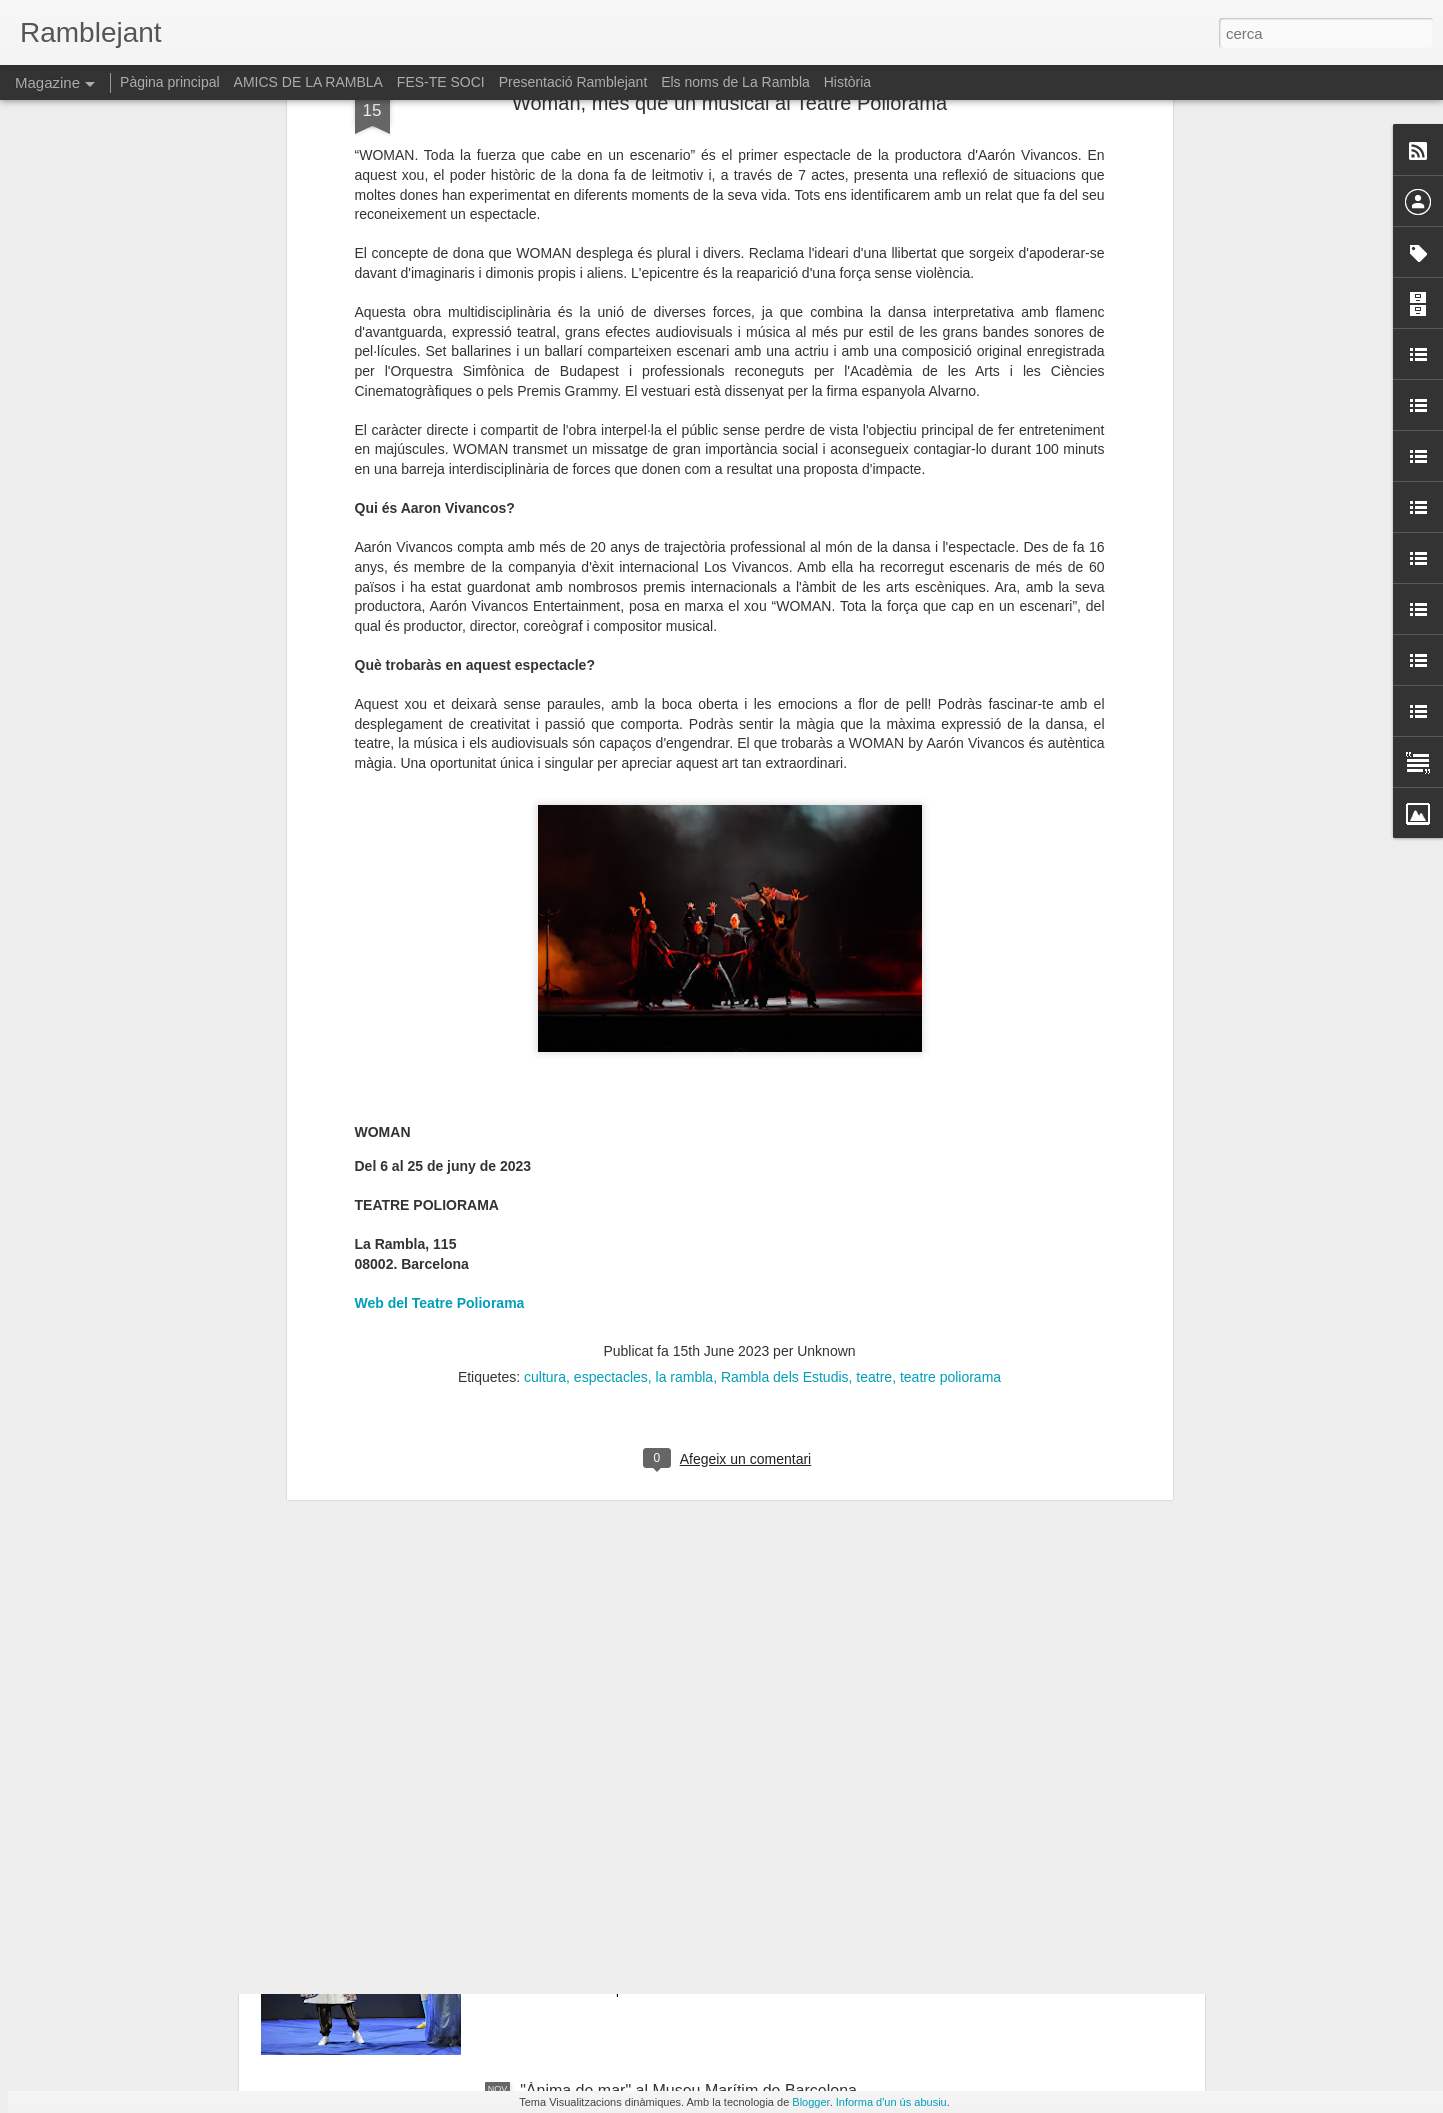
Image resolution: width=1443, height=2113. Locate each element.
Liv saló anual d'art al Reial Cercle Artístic (667, 1636)
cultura (545, 900)
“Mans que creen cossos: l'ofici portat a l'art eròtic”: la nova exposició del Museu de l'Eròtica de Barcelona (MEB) (708, 1427)
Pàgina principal (170, 82)
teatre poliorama (950, 900)
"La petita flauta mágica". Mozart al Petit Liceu (683, 1863)
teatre (874, 900)
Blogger (810, 2102)
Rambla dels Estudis (785, 900)
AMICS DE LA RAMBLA (308, 82)
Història (847, 82)
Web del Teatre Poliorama (440, 826)
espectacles (611, 900)
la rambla (685, 900)
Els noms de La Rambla (735, 82)
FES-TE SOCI (441, 82)
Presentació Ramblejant (573, 82)
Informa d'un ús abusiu (891, 2102)
